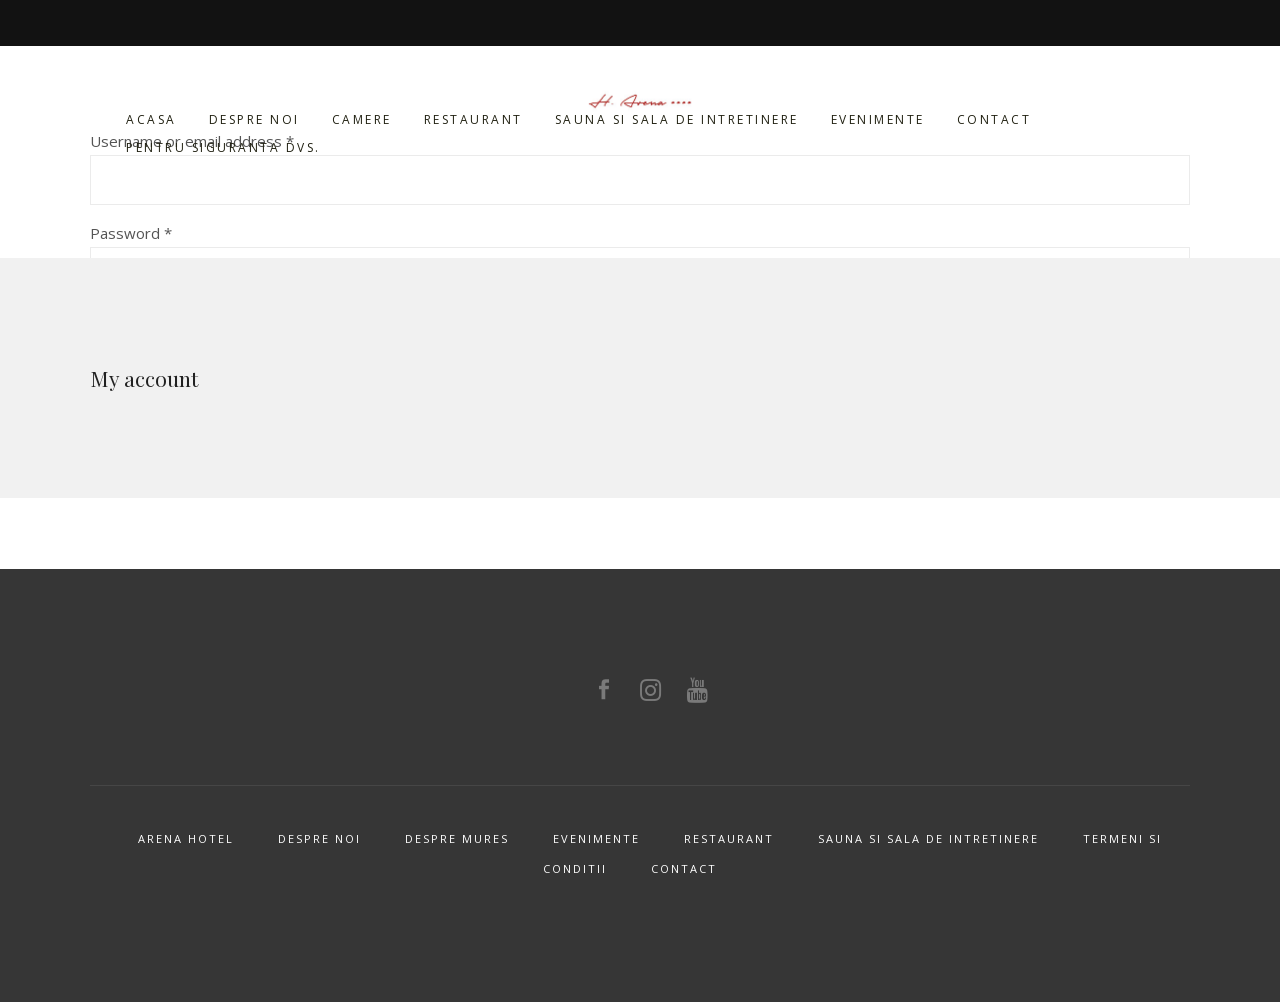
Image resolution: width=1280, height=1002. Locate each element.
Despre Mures (457, 838)
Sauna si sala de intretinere (928, 838)
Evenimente (596, 838)
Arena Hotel (186, 838)
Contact (684, 868)
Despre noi (319, 838)
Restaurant (729, 838)
